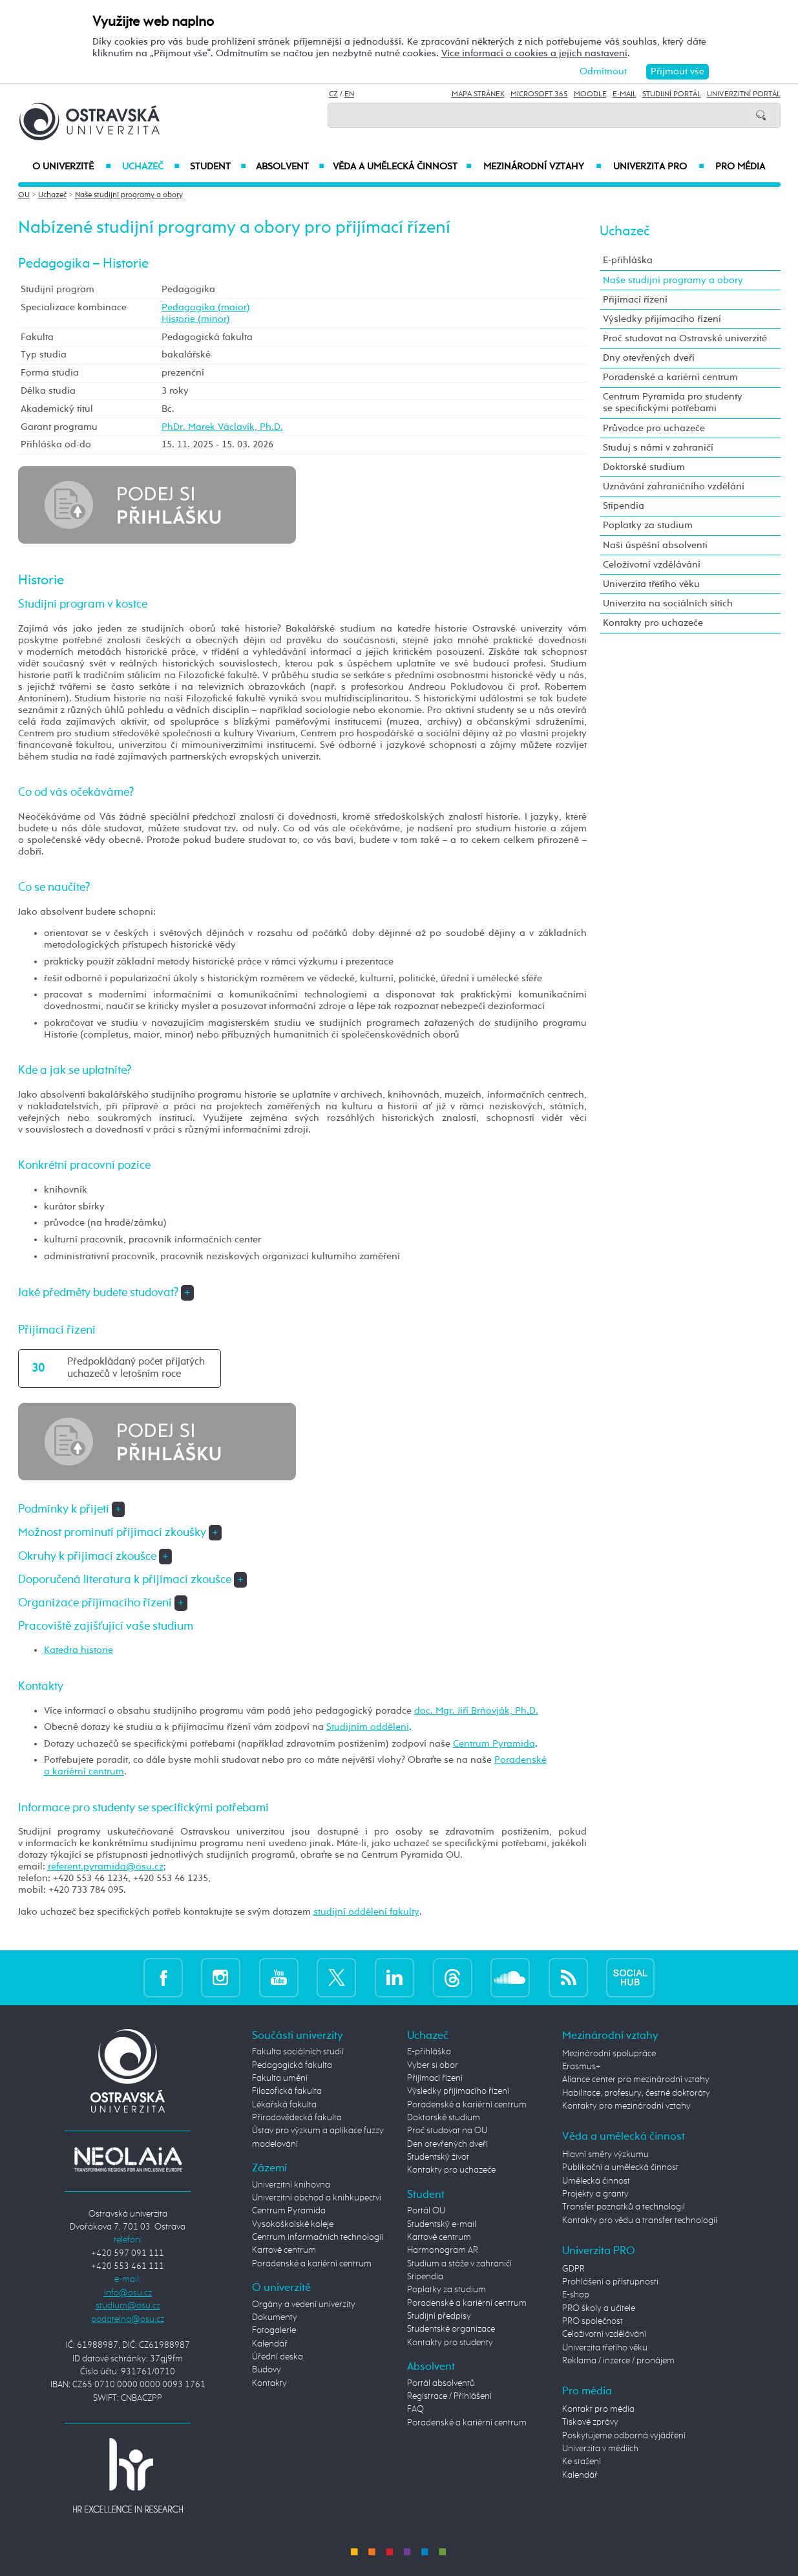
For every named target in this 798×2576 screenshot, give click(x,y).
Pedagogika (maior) (206, 307)
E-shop (575, 2294)
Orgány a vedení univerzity (303, 2304)
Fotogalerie (274, 2330)
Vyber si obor (432, 2065)
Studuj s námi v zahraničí (658, 447)
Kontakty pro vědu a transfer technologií (639, 2220)
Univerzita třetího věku (651, 584)
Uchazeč (151, 166)
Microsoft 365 (539, 94)
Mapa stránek (478, 94)
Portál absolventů (441, 2383)
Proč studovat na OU (447, 2130)
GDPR (573, 2268)
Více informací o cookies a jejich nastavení (534, 53)
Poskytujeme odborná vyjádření (624, 2435)
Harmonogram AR (442, 2250)
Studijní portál (671, 94)
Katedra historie (78, 1650)
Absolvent (290, 166)
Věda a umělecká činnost (402, 166)
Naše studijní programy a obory (129, 195)
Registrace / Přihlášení (449, 2396)
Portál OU (426, 2210)
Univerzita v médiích (600, 2448)
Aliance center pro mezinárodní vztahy (635, 2079)
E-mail (624, 94)
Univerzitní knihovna (291, 2184)
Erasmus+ (581, 2066)
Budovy (266, 2369)
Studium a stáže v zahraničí (459, 2263)
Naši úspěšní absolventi (655, 545)
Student (218, 166)
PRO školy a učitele (598, 2308)
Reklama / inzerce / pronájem (618, 2360)
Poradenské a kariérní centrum (670, 377)
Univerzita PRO (658, 166)
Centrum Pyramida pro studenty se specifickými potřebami (672, 402)
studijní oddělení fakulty (366, 1912)
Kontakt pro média (598, 2409)
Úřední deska (277, 2356)
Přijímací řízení (635, 299)
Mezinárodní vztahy (542, 166)
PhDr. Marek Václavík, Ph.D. (222, 427)
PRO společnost (592, 2321)
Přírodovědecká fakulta (297, 2117)
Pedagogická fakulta (292, 2065)
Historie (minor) (196, 319)
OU (24, 195)
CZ (333, 94)
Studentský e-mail (441, 2224)
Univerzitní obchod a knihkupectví (316, 2197)
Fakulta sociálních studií (298, 2051)
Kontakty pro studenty (450, 2342)
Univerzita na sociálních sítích (668, 603)
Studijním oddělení (367, 1727)
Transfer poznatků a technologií (623, 2206)
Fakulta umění (280, 2078)
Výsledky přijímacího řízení (662, 319)
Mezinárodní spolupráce (609, 2053)
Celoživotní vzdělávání (651, 564)
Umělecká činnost (596, 2181)
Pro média (740, 166)
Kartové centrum (284, 2250)
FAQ (415, 2409)
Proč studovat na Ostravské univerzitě (685, 338)
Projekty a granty (595, 2193)
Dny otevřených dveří (649, 358)
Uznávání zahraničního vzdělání (673, 486)
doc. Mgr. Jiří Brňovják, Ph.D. (476, 1711)
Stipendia (623, 506)
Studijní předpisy (439, 2316)
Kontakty (269, 2383)
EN (349, 94)
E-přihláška (628, 260)
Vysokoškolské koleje (292, 2224)
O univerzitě (71, 166)
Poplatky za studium (648, 525)
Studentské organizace (451, 2329)
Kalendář (270, 2343)
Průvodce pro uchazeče (654, 428)
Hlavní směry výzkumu (605, 2154)
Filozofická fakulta (287, 2091)
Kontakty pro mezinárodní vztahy (626, 2106)
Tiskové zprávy (590, 2422)
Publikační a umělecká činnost (620, 2167)
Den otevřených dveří (447, 2144)
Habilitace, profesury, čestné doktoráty (636, 2093)
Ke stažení (581, 2461)
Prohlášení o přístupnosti (610, 2281)
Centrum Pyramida (494, 1744)
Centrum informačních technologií (317, 2237)
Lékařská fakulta (284, 2104)
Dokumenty (274, 2317)
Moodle (590, 94)
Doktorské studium (644, 467)
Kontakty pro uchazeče (653, 623)
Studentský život (438, 2157)
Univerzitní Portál (744, 94)
